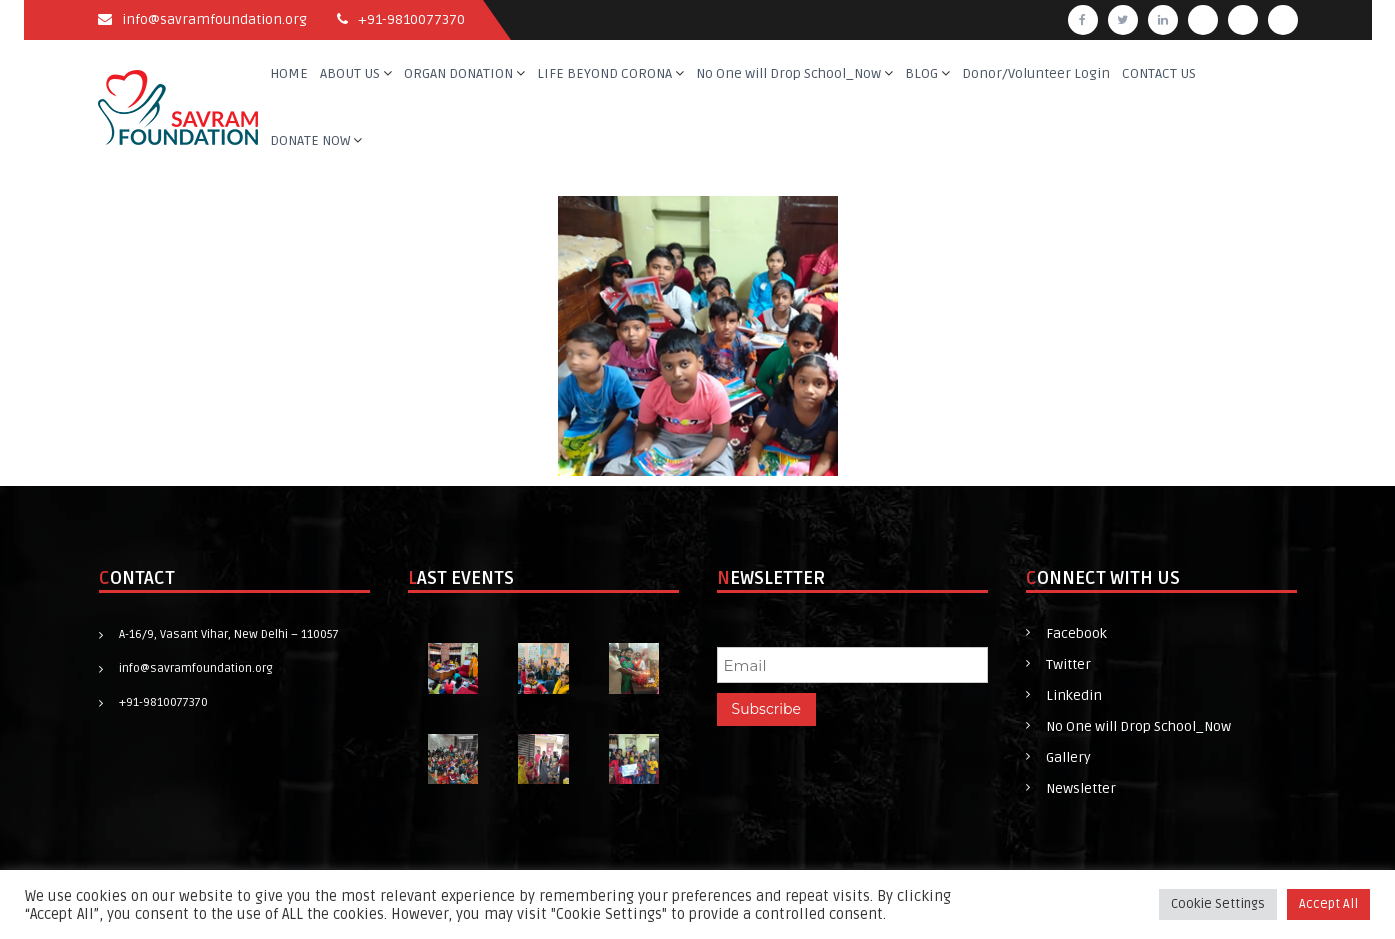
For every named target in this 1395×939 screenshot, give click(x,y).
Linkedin (1074, 695)
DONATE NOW (310, 140)
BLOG (921, 73)
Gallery (1068, 757)
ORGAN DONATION (458, 73)
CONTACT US (1159, 73)
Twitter (1068, 664)
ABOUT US (350, 73)
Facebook (1076, 633)
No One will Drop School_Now (788, 73)
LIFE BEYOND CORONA (604, 73)
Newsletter (1081, 788)
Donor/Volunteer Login (1036, 73)
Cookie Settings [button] (1218, 904)
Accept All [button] (1328, 904)
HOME (289, 73)
